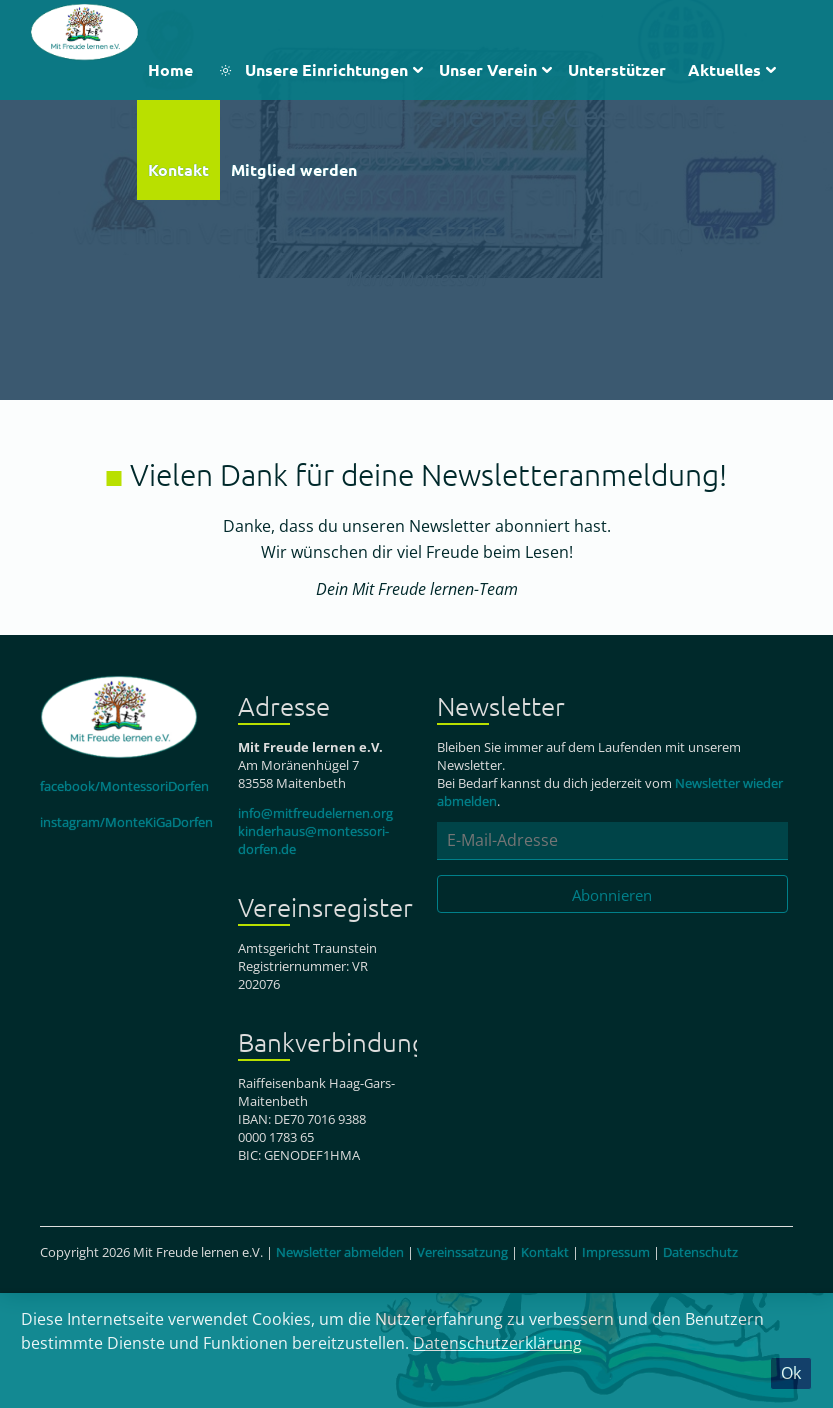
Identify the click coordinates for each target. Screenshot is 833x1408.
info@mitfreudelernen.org (315, 813)
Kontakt (545, 1252)
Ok (791, 1373)
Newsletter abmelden (340, 1252)
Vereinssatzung (462, 1252)
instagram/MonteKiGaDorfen (126, 822)
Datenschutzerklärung (497, 1343)
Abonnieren (612, 895)
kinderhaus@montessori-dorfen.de (313, 840)
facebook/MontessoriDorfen (124, 786)
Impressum (616, 1252)
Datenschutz (700, 1252)
